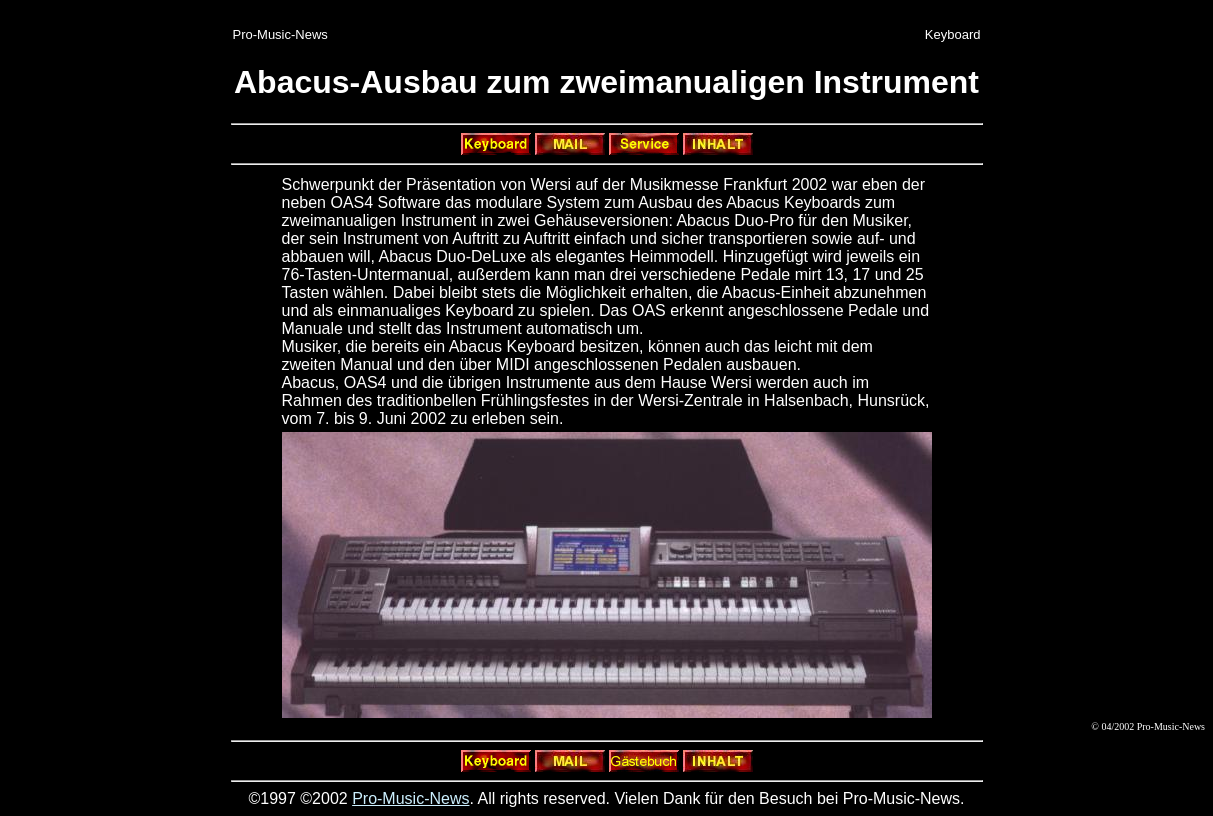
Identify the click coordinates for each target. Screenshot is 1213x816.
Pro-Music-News (410, 798)
